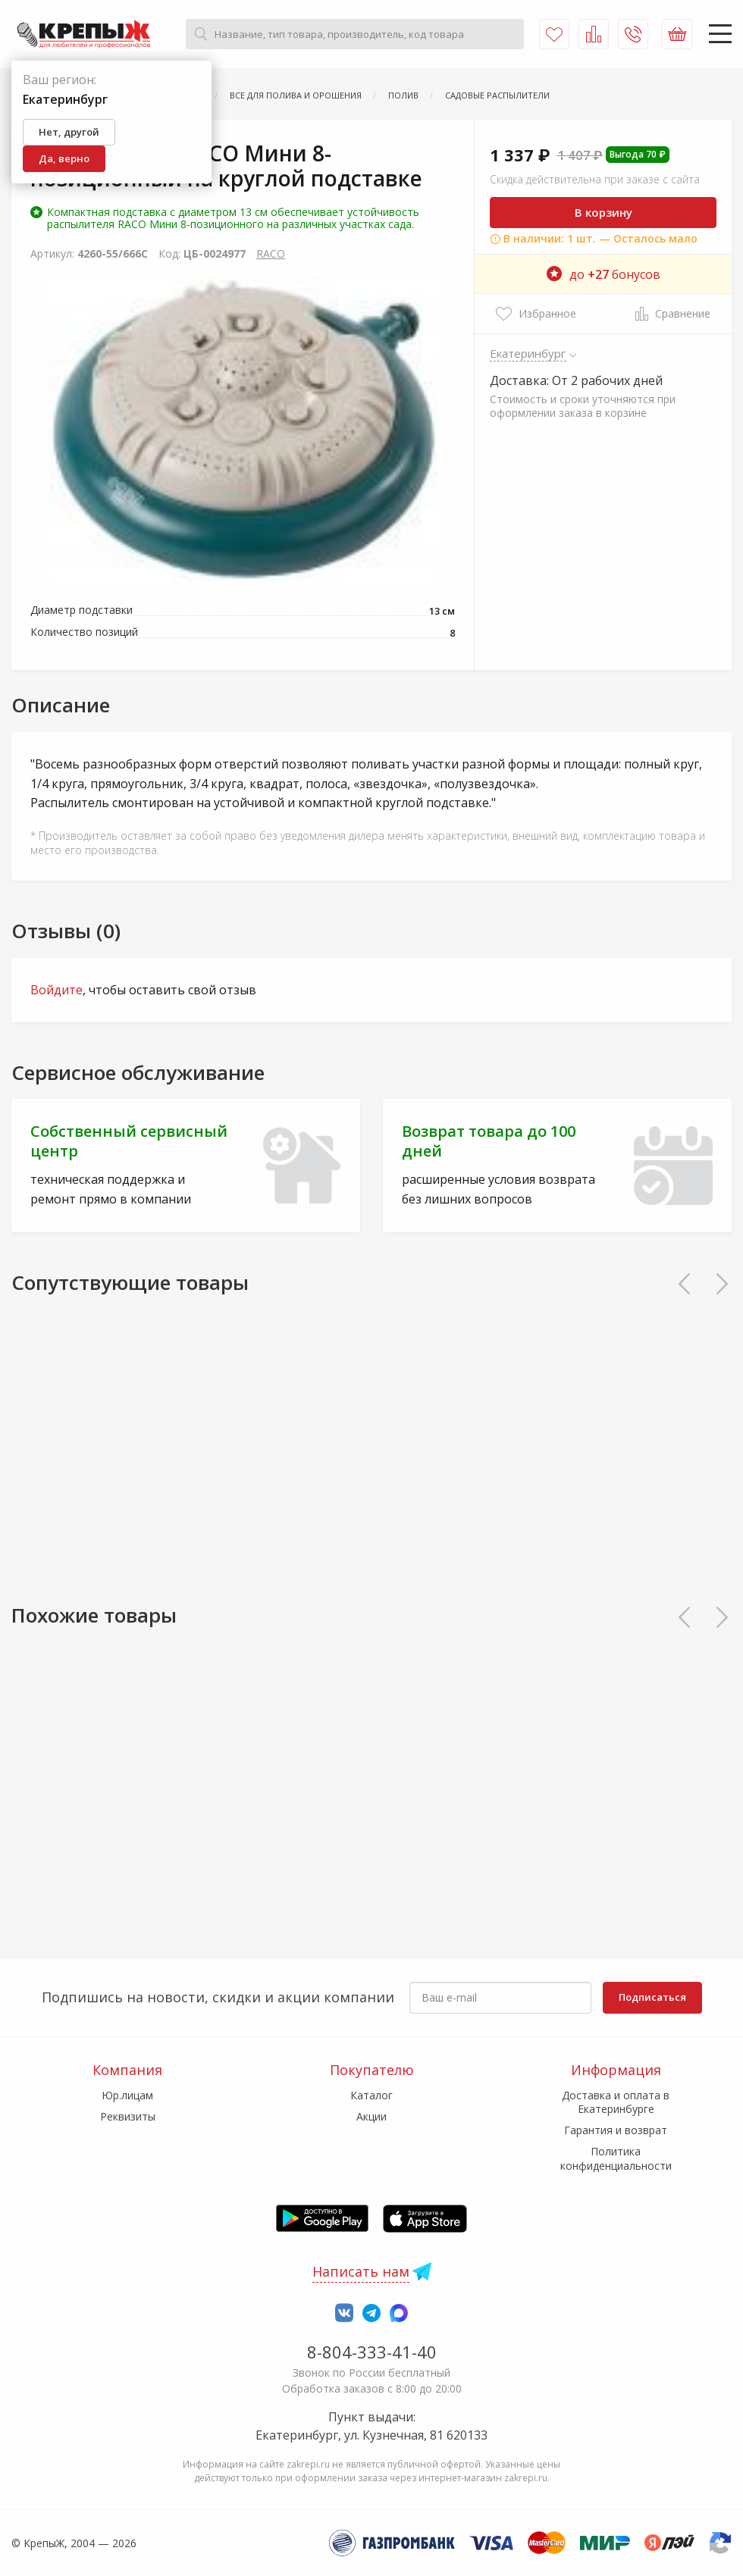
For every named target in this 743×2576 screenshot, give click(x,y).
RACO (270, 253)
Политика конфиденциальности (616, 2158)
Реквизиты (127, 2116)
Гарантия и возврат (615, 2130)
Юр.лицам (127, 2095)
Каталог (371, 2095)
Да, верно (64, 158)
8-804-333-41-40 (372, 2351)
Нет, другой (69, 132)
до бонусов (603, 274)
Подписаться (652, 1997)
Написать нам (360, 2271)
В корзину (603, 212)
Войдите (56, 989)
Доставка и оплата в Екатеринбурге (615, 2102)
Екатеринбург (528, 353)
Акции (371, 2116)
